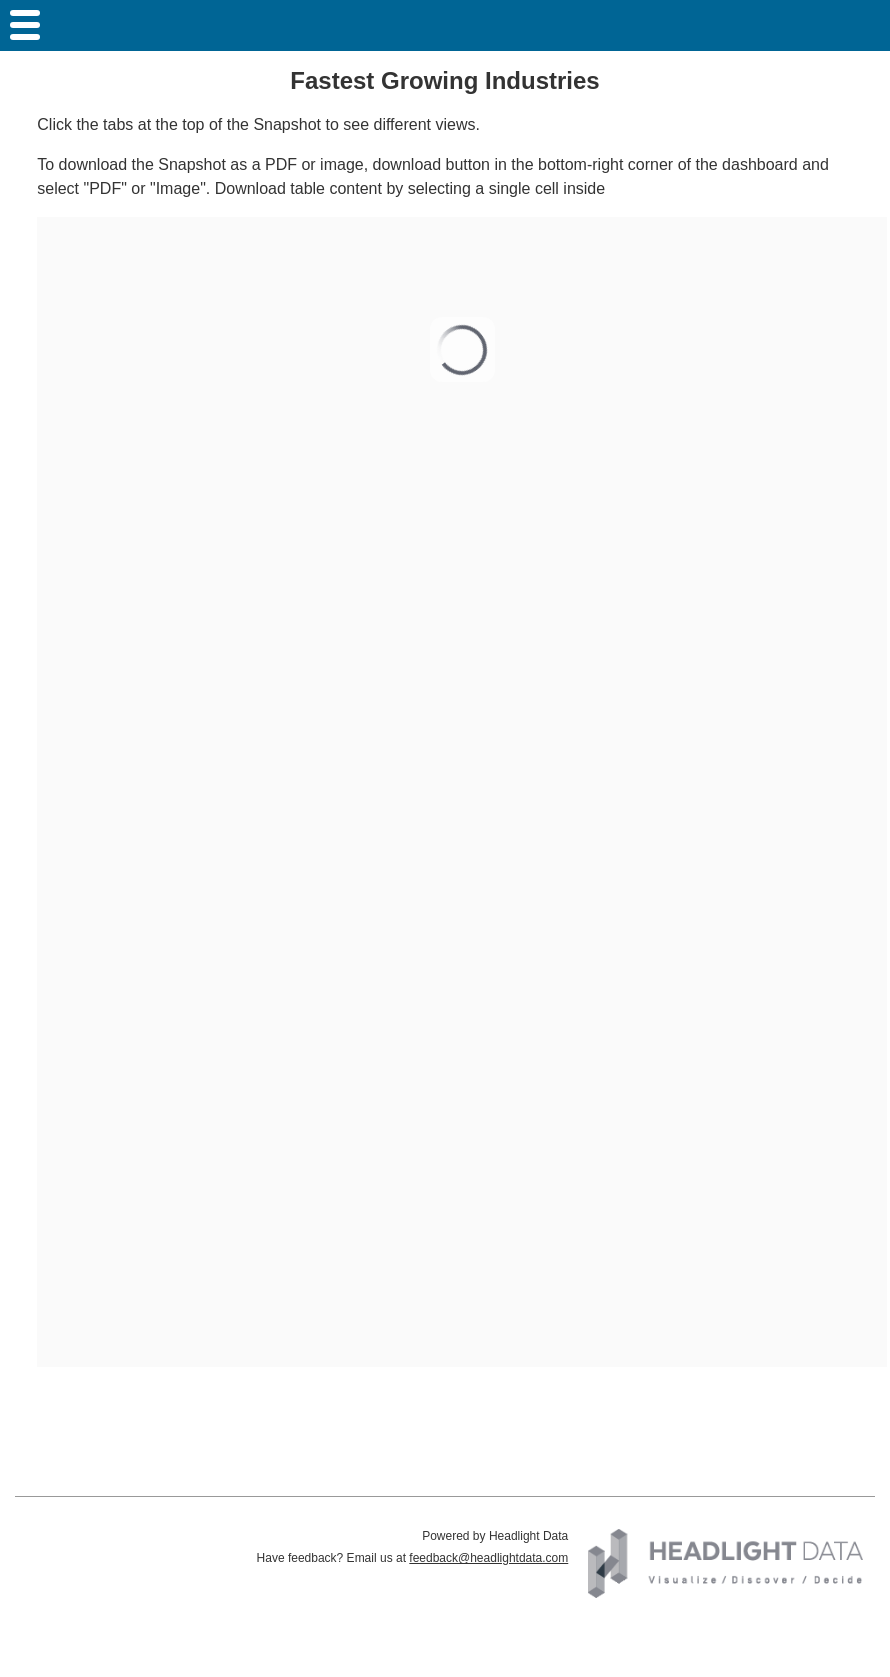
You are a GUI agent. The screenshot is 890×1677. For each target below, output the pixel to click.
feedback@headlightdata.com (488, 1558)
